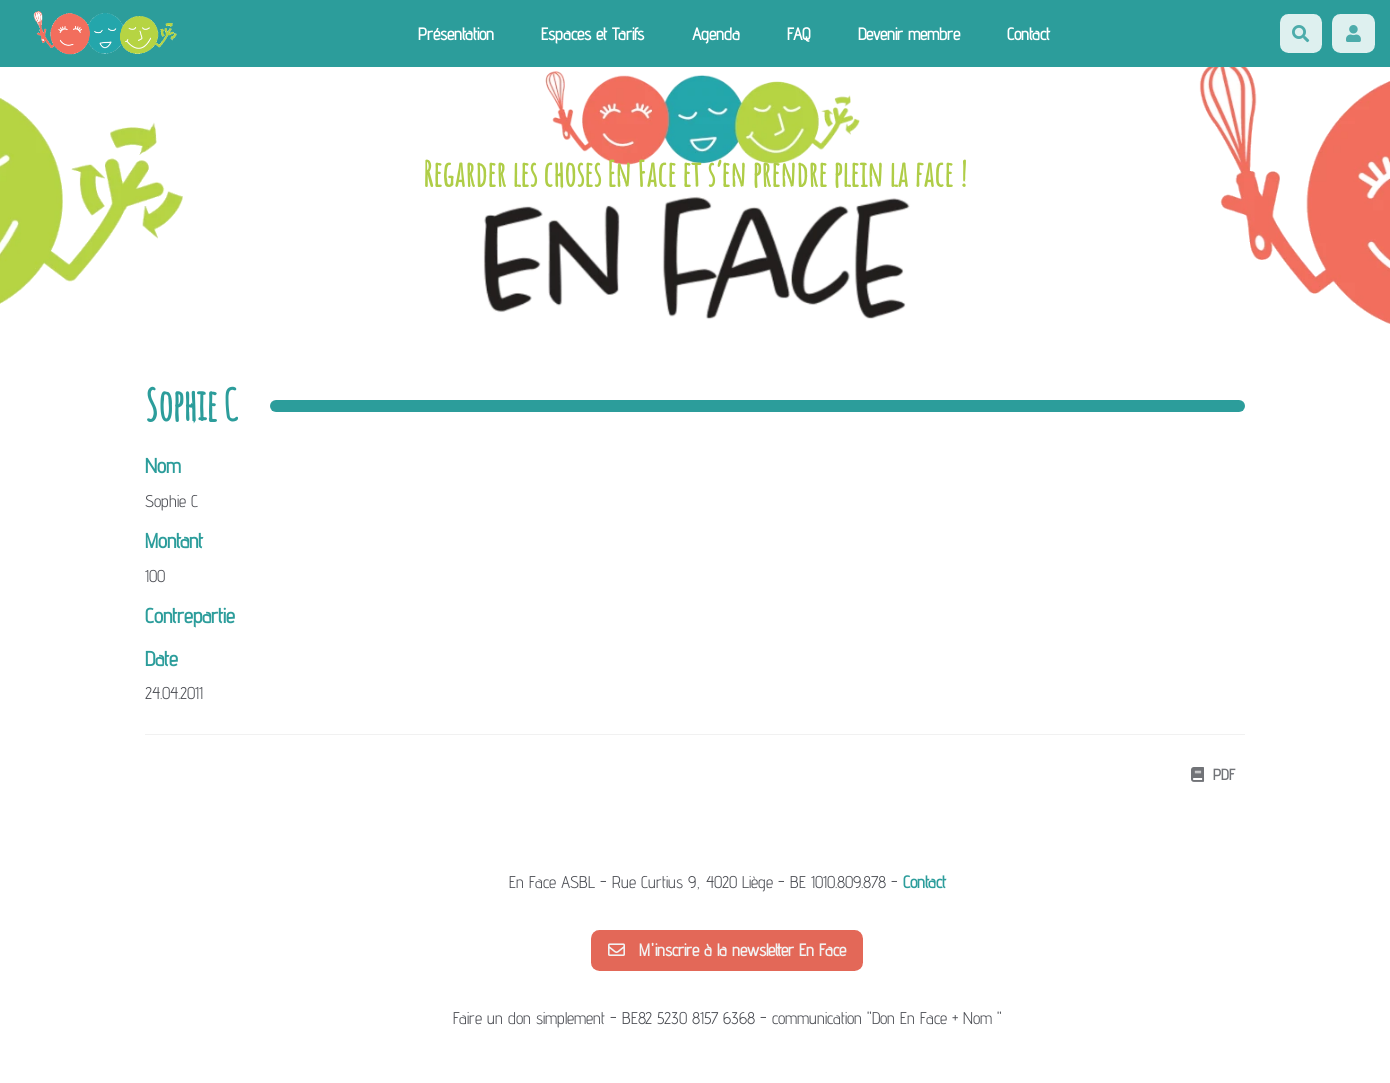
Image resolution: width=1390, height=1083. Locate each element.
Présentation (456, 34)
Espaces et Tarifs (592, 34)
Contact (1028, 34)
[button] (1353, 33)
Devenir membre (909, 34)
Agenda (716, 34)
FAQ (798, 34)
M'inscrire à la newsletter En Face (727, 950)
